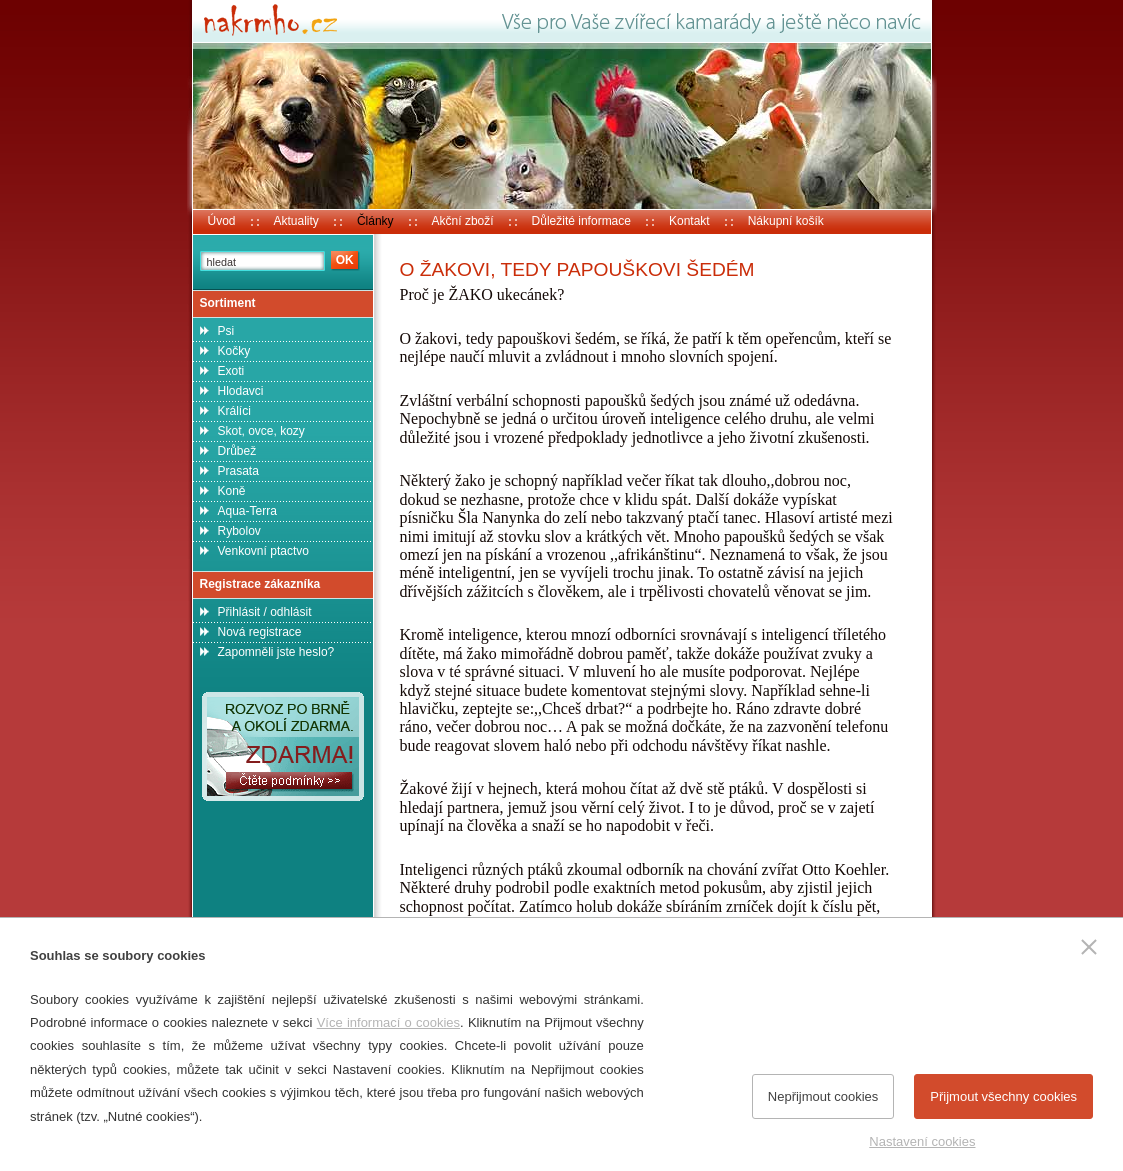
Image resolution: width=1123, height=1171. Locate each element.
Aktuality (296, 221)
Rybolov (239, 531)
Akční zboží (463, 221)
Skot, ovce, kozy (261, 431)
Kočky (234, 351)
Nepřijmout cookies (823, 1096)
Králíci (234, 411)
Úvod (222, 221)
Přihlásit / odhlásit (265, 612)
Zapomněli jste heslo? (276, 652)
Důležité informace (581, 221)
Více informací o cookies (388, 1022)
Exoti (231, 371)
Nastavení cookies (922, 1141)
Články (375, 221)
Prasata (238, 471)
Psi (226, 331)
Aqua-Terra (247, 511)
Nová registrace (260, 632)
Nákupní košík (786, 221)
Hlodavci (241, 391)
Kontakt (689, 221)
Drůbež (237, 451)
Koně (232, 491)
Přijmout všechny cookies (1003, 1096)
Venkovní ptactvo (263, 551)
